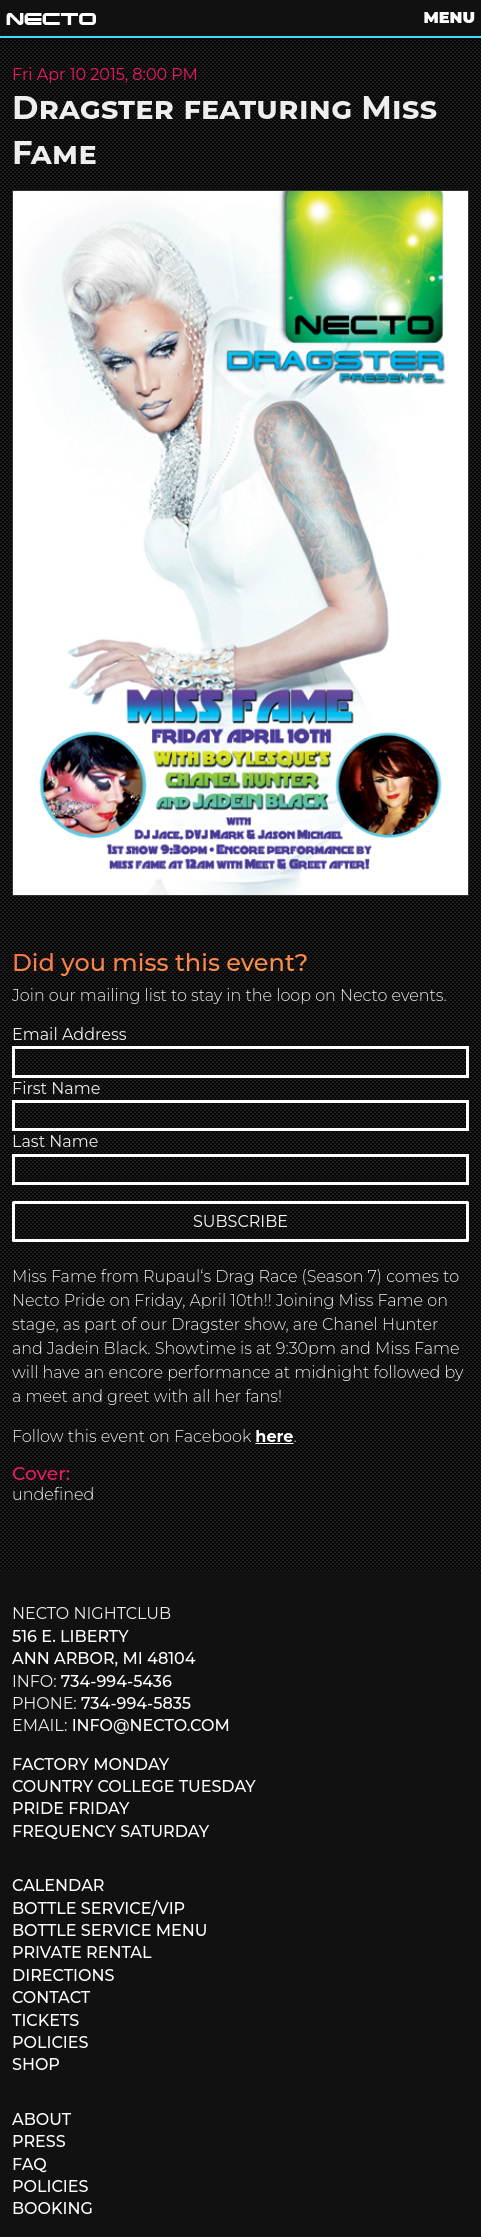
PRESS (39, 2141)
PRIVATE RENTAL (82, 1952)
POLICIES (50, 2042)
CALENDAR (58, 1885)
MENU (449, 17)
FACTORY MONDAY (90, 1764)
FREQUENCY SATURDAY (110, 1831)
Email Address (69, 1034)
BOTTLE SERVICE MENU (109, 1930)
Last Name (55, 1141)
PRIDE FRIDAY (70, 1808)
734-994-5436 (116, 1681)
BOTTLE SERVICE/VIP (98, 1908)
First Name (56, 1088)
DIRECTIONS (63, 1975)
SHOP (36, 2064)
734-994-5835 (136, 1703)
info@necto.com (151, 1725)
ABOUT (41, 2119)
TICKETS (45, 2020)
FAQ (29, 2164)
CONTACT (51, 1997)
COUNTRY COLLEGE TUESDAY (134, 1786)
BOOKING (52, 2208)
